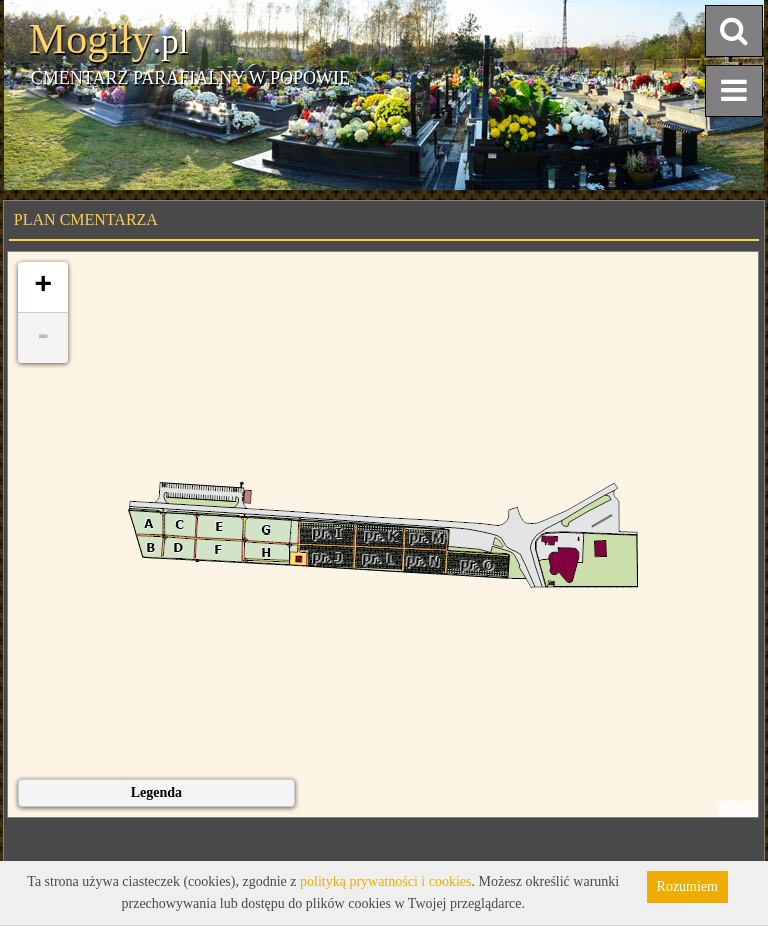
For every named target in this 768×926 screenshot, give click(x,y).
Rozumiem (687, 886)
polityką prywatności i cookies (385, 881)
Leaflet (737, 809)
